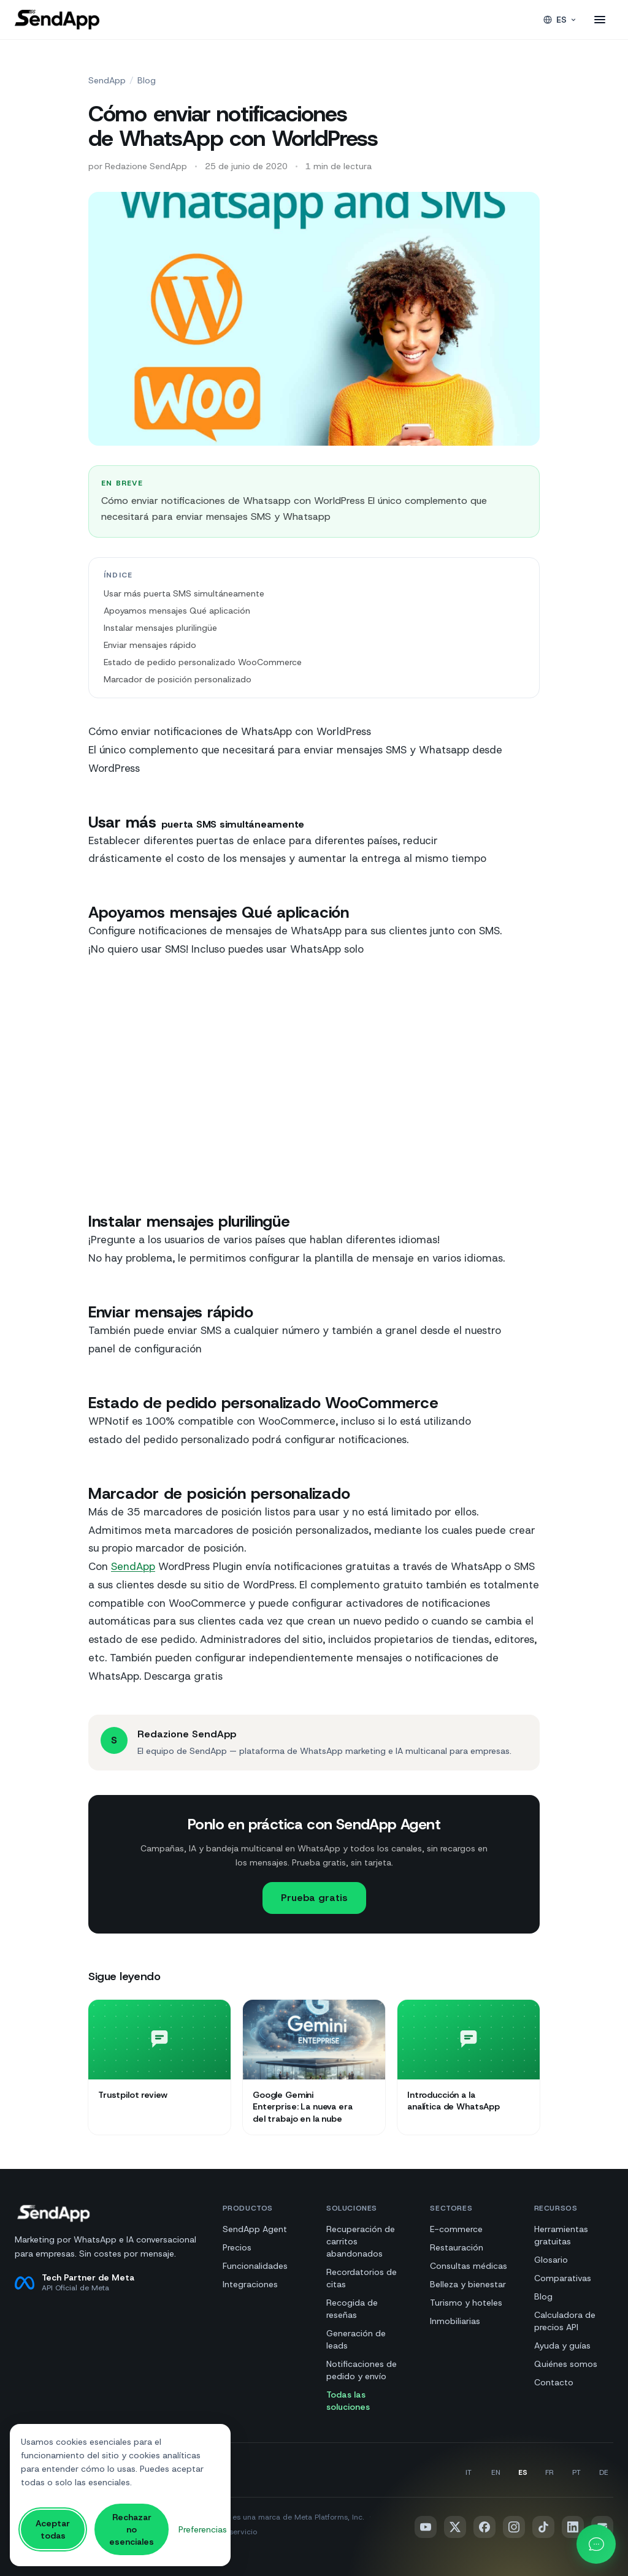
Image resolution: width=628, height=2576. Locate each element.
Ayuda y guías (562, 2345)
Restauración (456, 2247)
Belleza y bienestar (468, 2284)
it (468, 2472)
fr (549, 2472)
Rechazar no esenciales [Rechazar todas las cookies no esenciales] (131, 2529)
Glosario (551, 2259)
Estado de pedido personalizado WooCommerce (203, 662)
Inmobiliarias (455, 2320)
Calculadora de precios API (564, 2321)
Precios (237, 2247)
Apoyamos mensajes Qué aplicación (177, 610)
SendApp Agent (255, 2229)
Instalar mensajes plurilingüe (160, 627)
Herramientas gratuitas (561, 2235)
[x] (455, 2527)
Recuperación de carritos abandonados (360, 2241)
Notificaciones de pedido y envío (361, 2370)
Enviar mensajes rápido (150, 644)
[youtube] (426, 2527)
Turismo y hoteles (466, 2302)
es (522, 2472)
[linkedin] (573, 2527)
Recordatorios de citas (361, 2278)
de (603, 2472)
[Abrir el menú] (599, 19)
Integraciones (250, 2284)
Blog (146, 80)
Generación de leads (356, 2339)
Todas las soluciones (348, 2400)
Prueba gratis (314, 1897)
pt (576, 2472)
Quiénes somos (565, 2363)
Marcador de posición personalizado (177, 679)
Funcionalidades (255, 2265)
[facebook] (484, 2527)
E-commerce (456, 2229)
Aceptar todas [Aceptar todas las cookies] (53, 2529)
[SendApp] (57, 19)
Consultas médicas (468, 2265)
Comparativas (562, 2278)
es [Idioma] (559, 19)
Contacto (553, 2382)
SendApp (107, 80)
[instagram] (514, 2527)
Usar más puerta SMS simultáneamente (184, 593)
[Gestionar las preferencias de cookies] (202, 2529)
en (495, 2472)
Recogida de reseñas (352, 2308)
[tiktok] (543, 2527)
